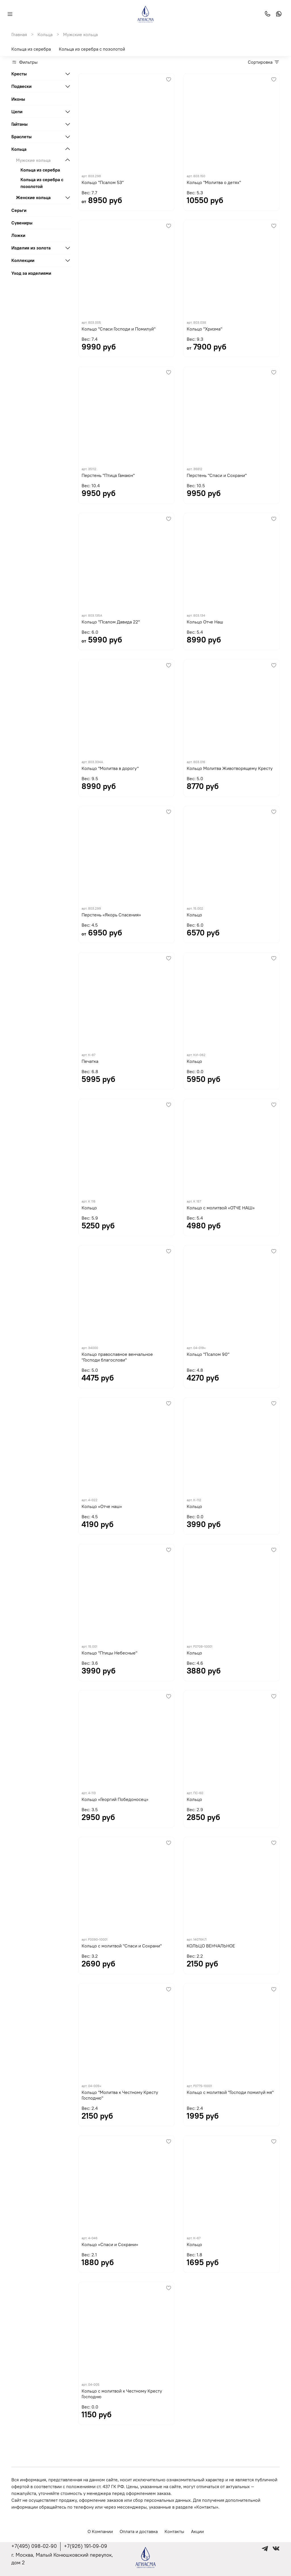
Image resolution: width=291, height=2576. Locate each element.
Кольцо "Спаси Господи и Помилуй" (118, 329)
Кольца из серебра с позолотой (92, 49)
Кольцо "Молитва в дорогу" (110, 768)
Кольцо (194, 915)
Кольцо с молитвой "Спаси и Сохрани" (122, 1946)
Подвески (21, 86)
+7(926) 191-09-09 (85, 2546)
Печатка (90, 1061)
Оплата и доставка (139, 2531)
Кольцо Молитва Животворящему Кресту (230, 768)
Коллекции (22, 260)
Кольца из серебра (31, 49)
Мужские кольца (33, 160)
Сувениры (21, 223)
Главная (19, 34)
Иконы (18, 99)
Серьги (18, 210)
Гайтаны (19, 124)
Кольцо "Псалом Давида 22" (111, 622)
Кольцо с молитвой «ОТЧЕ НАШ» (221, 1207)
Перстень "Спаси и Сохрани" (217, 475)
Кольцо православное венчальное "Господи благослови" (117, 1357)
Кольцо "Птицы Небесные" (109, 1653)
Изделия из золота (31, 248)
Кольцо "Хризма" (204, 329)
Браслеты (21, 136)
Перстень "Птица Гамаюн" (108, 475)
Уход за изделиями (31, 273)
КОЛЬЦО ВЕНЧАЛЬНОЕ (211, 1946)
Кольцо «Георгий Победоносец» (115, 1799)
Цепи (16, 111)
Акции (197, 2531)
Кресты (19, 74)
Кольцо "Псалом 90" (208, 1354)
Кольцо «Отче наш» (102, 1506)
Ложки (18, 235)
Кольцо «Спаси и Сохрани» (110, 2244)
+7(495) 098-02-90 (34, 2546)
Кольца (45, 34)
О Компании (100, 2531)
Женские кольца (33, 197)
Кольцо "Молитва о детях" (214, 182)
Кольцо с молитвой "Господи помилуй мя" (230, 2092)
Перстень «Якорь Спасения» (111, 915)
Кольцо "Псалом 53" (103, 182)
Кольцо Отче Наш (205, 622)
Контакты (174, 2531)
